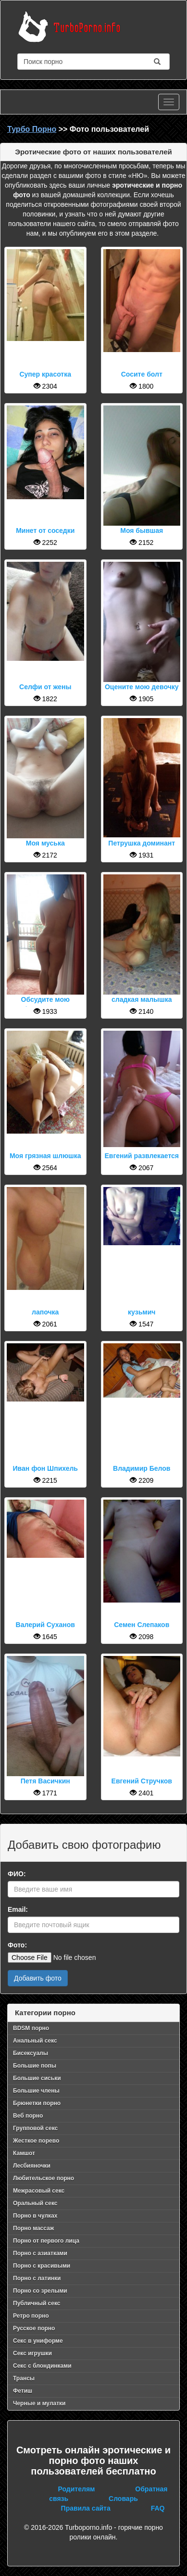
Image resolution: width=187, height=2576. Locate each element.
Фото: (17, 1945)
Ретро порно (31, 2315)
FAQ (158, 2508)
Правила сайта (86, 2508)
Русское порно (34, 2328)
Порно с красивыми (41, 2265)
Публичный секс (36, 2303)
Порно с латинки (37, 2278)
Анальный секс (35, 2040)
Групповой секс (35, 2128)
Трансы (24, 2378)
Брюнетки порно (37, 2103)
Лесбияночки (31, 2165)
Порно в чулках (35, 2215)
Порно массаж (33, 2228)
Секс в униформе (38, 2340)
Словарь (123, 2498)
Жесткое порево (36, 2140)
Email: (18, 1909)
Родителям (76, 2489)
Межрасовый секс (38, 2190)
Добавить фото (38, 1978)
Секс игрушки (32, 2353)
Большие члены (36, 2090)
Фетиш (22, 2390)
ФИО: (17, 1874)
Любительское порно (43, 2178)
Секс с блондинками (42, 2365)
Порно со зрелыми (40, 2290)
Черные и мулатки (39, 2403)
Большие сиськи (37, 2078)
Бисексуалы (30, 2053)
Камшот (24, 2153)
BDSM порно (31, 2028)
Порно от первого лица (46, 2240)
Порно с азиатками (40, 2253)
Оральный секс (35, 2203)
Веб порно (28, 2115)
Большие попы (34, 2065)
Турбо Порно (31, 129)
